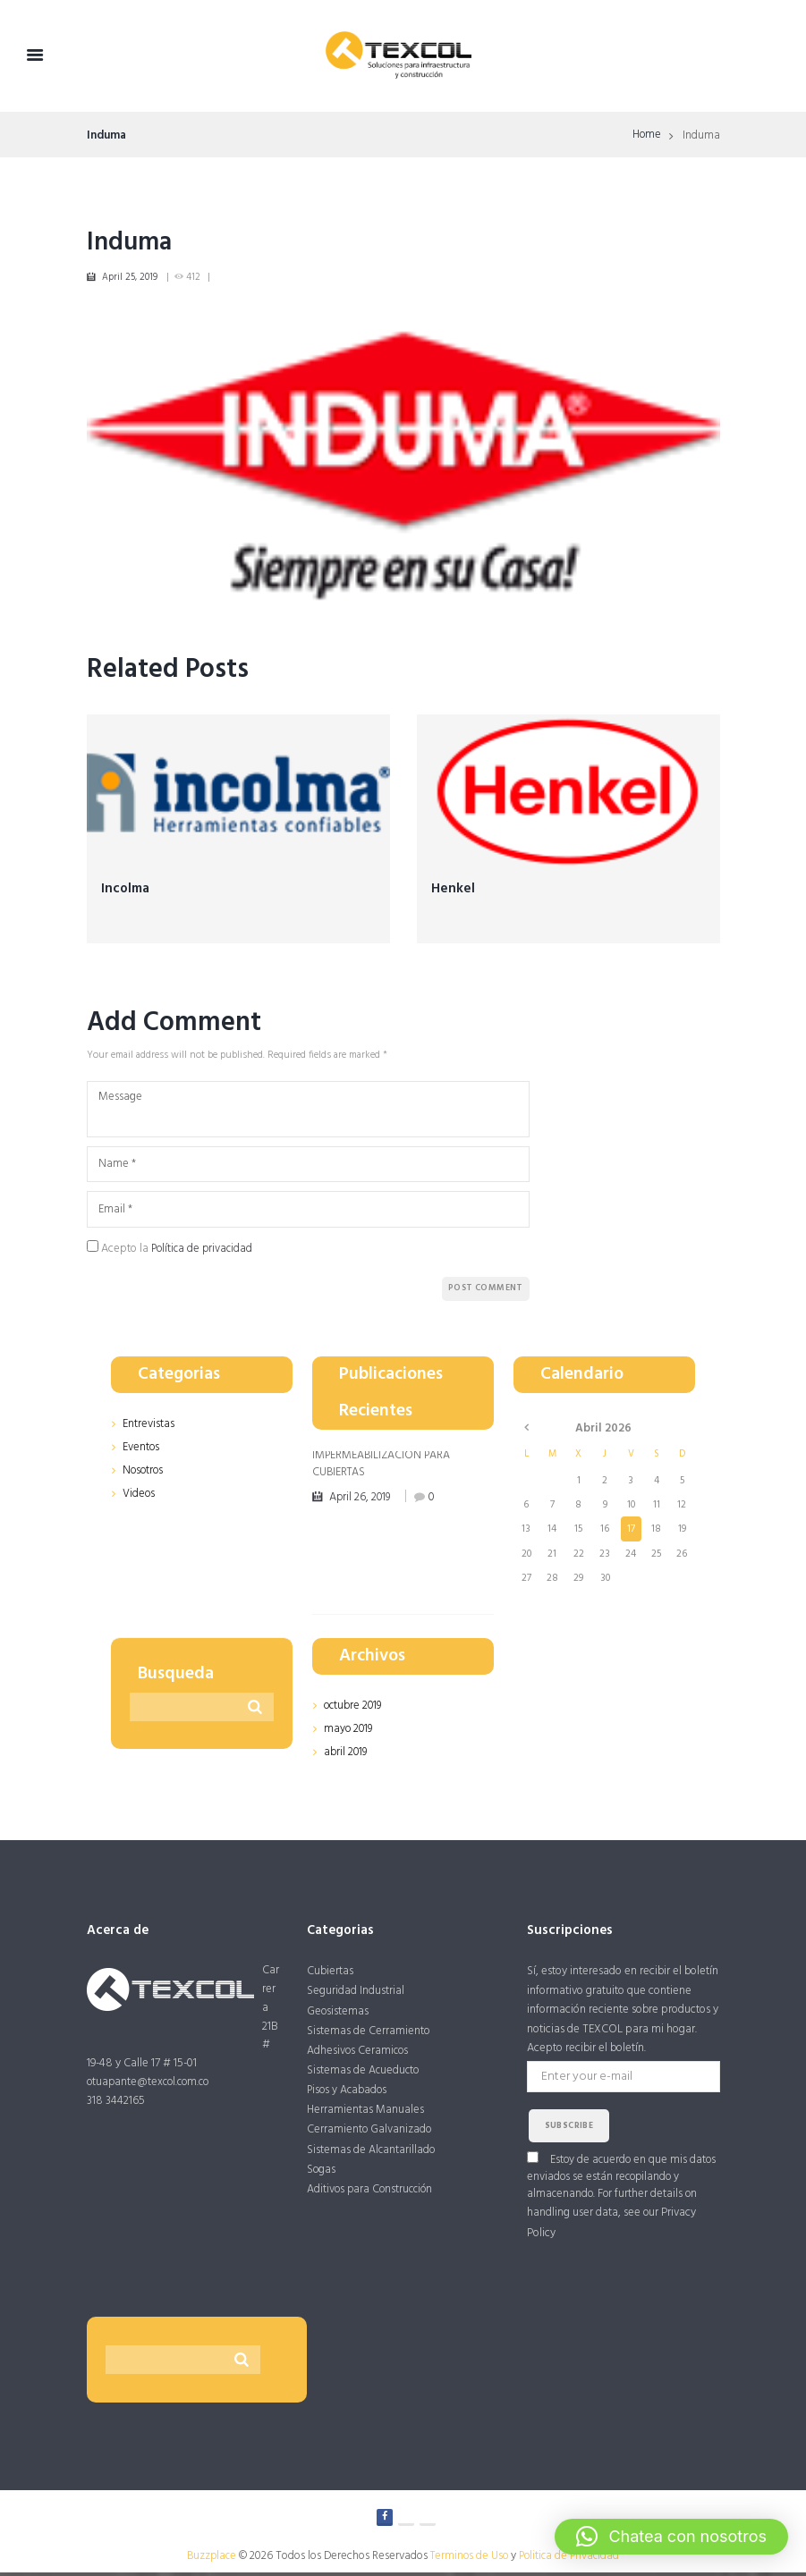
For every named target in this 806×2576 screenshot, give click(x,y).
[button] (671, 2537)
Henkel (453, 889)
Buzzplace (207, 2560)
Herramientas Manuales (365, 2116)
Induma (132, 242)
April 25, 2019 (129, 278)
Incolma (126, 889)
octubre (354, 1709)
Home (646, 136)
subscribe (569, 2128)
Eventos (141, 1449)
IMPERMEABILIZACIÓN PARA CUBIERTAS (382, 1465)
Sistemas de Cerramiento (368, 2034)
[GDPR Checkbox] (92, 1249)
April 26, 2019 (362, 1499)
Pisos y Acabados (348, 2095)
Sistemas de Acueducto (364, 2074)
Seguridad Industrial (355, 1993)
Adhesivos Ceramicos (359, 2055)
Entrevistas (148, 1426)
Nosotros (144, 1472)
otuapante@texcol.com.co (151, 2083)
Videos (139, 1494)
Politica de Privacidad (572, 2560)
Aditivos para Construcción (372, 2197)
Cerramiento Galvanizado (370, 2136)
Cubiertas (330, 1973)
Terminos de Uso (468, 2560)
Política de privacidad (204, 1252)
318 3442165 (116, 2102)
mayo (349, 1731)
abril (346, 1753)
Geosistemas (338, 2014)
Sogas (321, 2176)
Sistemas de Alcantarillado (372, 2156)
